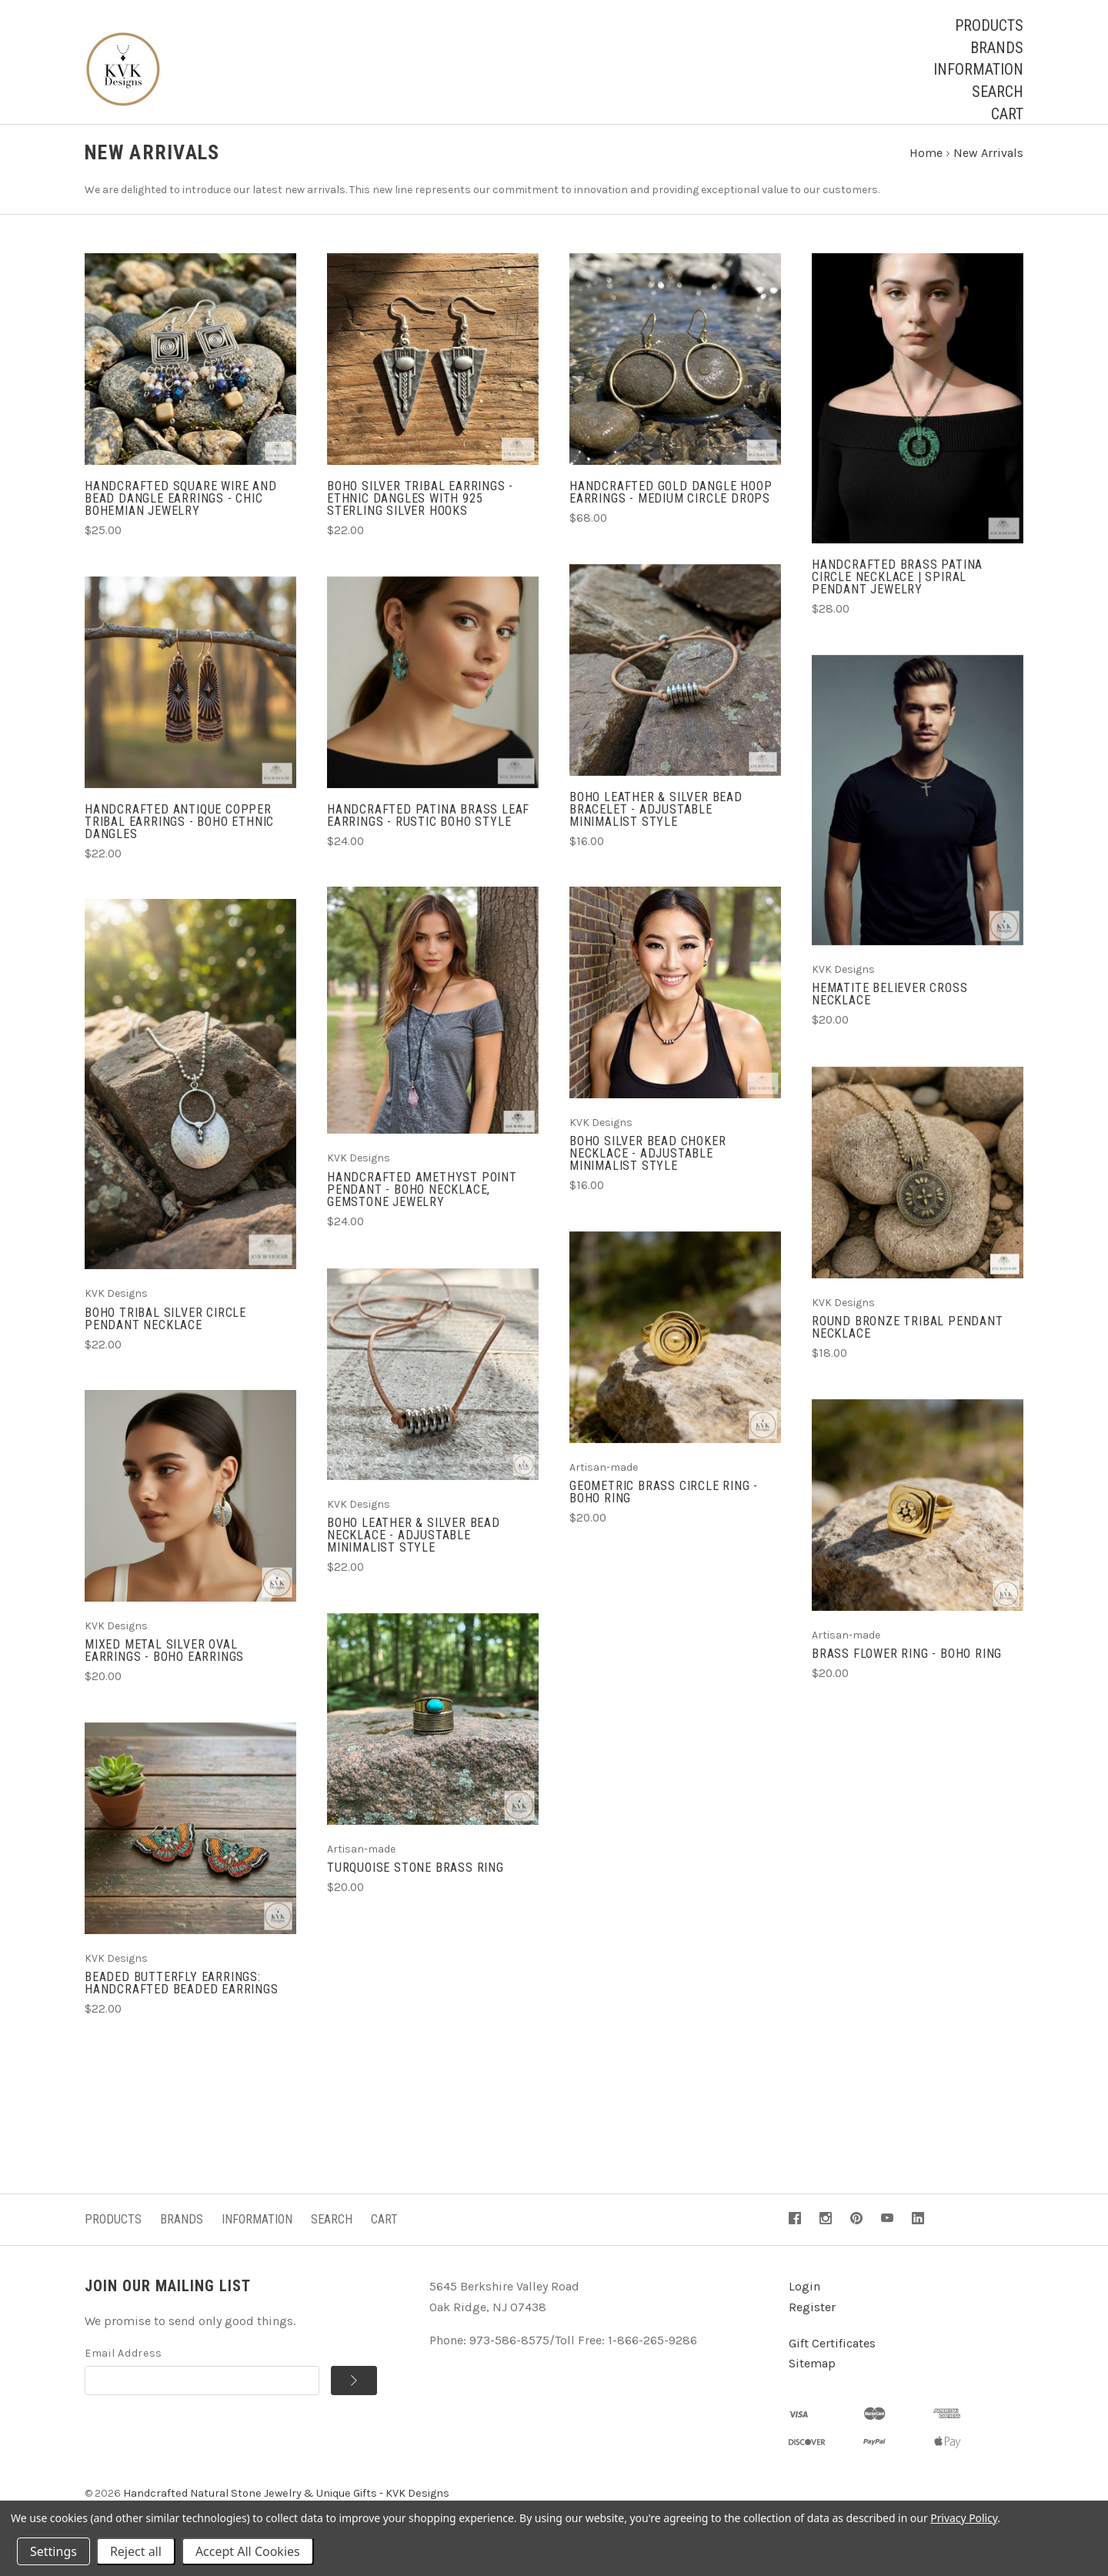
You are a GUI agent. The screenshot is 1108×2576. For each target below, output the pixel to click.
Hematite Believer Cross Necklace (889, 1008)
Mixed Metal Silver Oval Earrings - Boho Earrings (164, 1665)
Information (978, 69)
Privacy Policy (963, 2518)
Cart (1007, 114)
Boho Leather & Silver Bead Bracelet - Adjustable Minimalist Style (656, 823)
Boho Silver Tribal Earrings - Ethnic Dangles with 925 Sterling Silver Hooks (420, 513)
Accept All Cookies (247, 2551)
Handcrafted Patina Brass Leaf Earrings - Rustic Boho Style (428, 829)
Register (812, 2321)
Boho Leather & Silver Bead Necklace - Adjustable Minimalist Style (413, 1549)
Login (804, 2301)
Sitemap (812, 2378)
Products (989, 25)
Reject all (136, 2551)
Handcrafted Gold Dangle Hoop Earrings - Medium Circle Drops (670, 506)
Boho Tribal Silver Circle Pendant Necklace (165, 1332)
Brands (996, 47)
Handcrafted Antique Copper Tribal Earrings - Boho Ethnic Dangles (179, 835)
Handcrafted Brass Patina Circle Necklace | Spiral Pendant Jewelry (897, 591)
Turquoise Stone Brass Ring (415, 1882)
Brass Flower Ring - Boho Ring (907, 1668)
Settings (53, 2551)
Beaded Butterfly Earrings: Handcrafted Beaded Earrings (182, 1997)
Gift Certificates (832, 2357)
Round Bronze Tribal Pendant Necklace (907, 1341)
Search (997, 91)
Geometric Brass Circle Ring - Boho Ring (663, 1506)
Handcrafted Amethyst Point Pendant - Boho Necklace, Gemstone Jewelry (422, 1203)
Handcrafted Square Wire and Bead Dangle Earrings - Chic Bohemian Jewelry (181, 513)
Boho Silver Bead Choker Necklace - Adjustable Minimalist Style (647, 1168)
